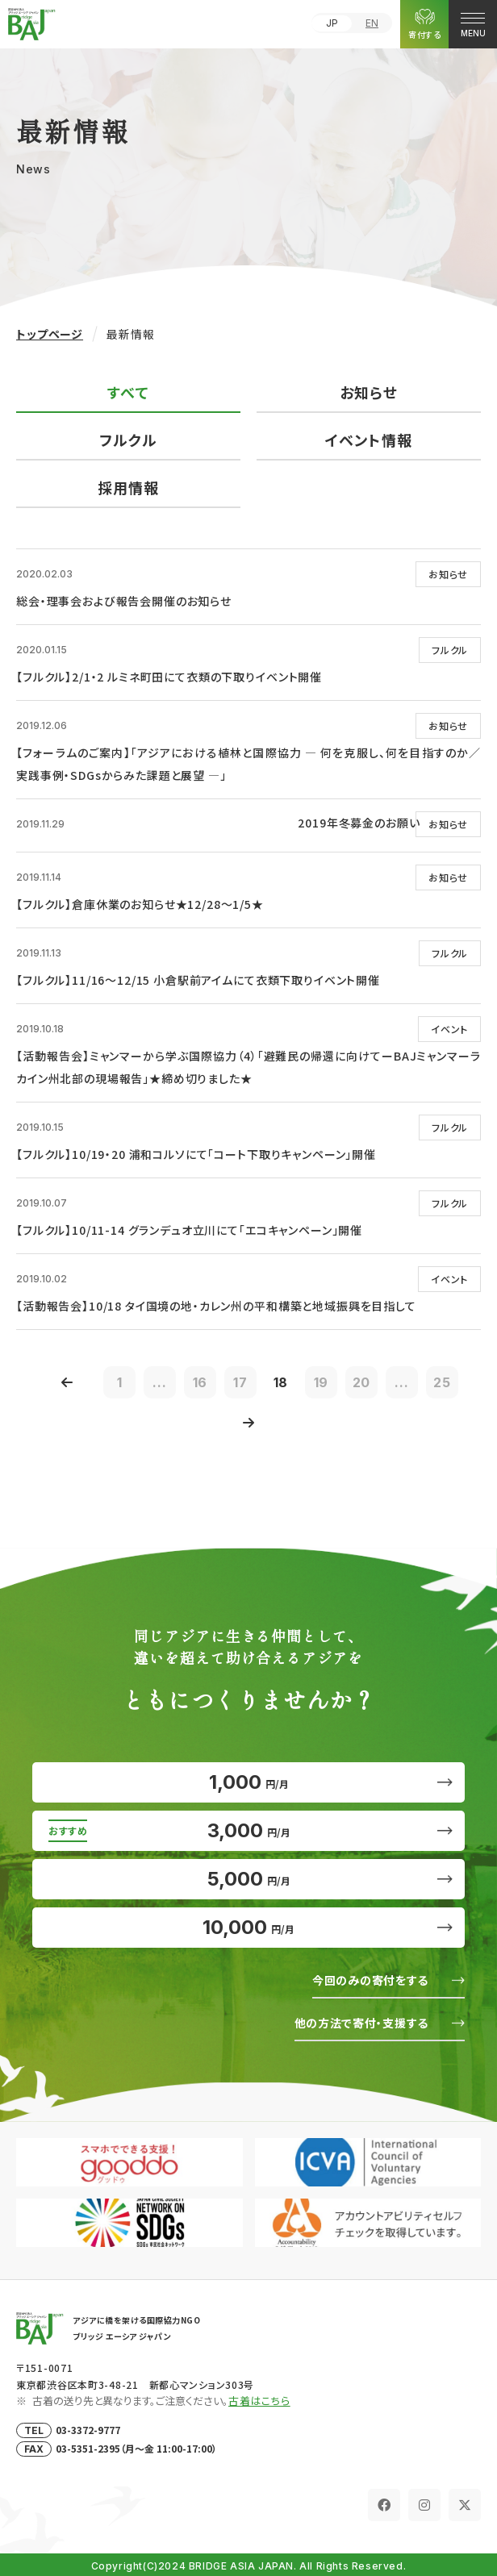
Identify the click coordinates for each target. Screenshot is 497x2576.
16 (200, 1382)
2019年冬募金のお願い (359, 823)
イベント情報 (368, 439)
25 (442, 1382)
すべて (127, 391)
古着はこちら (259, 2400)
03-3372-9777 (88, 2429)
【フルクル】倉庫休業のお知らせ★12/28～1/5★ (140, 904)
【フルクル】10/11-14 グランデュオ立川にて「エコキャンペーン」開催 (189, 1230)
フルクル (128, 439)
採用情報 (128, 487)
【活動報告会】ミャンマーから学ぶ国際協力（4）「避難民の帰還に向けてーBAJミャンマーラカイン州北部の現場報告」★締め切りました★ (248, 1067)
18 (281, 1382)
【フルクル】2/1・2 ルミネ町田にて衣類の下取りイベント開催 (169, 677)
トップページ (49, 334)
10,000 (248, 1927)
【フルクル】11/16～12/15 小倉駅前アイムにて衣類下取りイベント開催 (198, 980)
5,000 (248, 1878)
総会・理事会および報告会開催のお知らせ (124, 601)
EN (371, 23)
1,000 (249, 1782)
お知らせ (368, 391)
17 (240, 1382)
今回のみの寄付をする (370, 1980)
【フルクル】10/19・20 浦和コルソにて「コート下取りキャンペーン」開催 (196, 1154)
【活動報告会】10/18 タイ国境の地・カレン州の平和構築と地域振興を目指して (216, 1306)
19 (321, 1382)
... (159, 1382)
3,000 (248, 1830)
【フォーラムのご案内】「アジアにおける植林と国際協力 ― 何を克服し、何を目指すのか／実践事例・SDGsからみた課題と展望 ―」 (248, 763)
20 (362, 1382)
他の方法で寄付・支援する (361, 2023)
